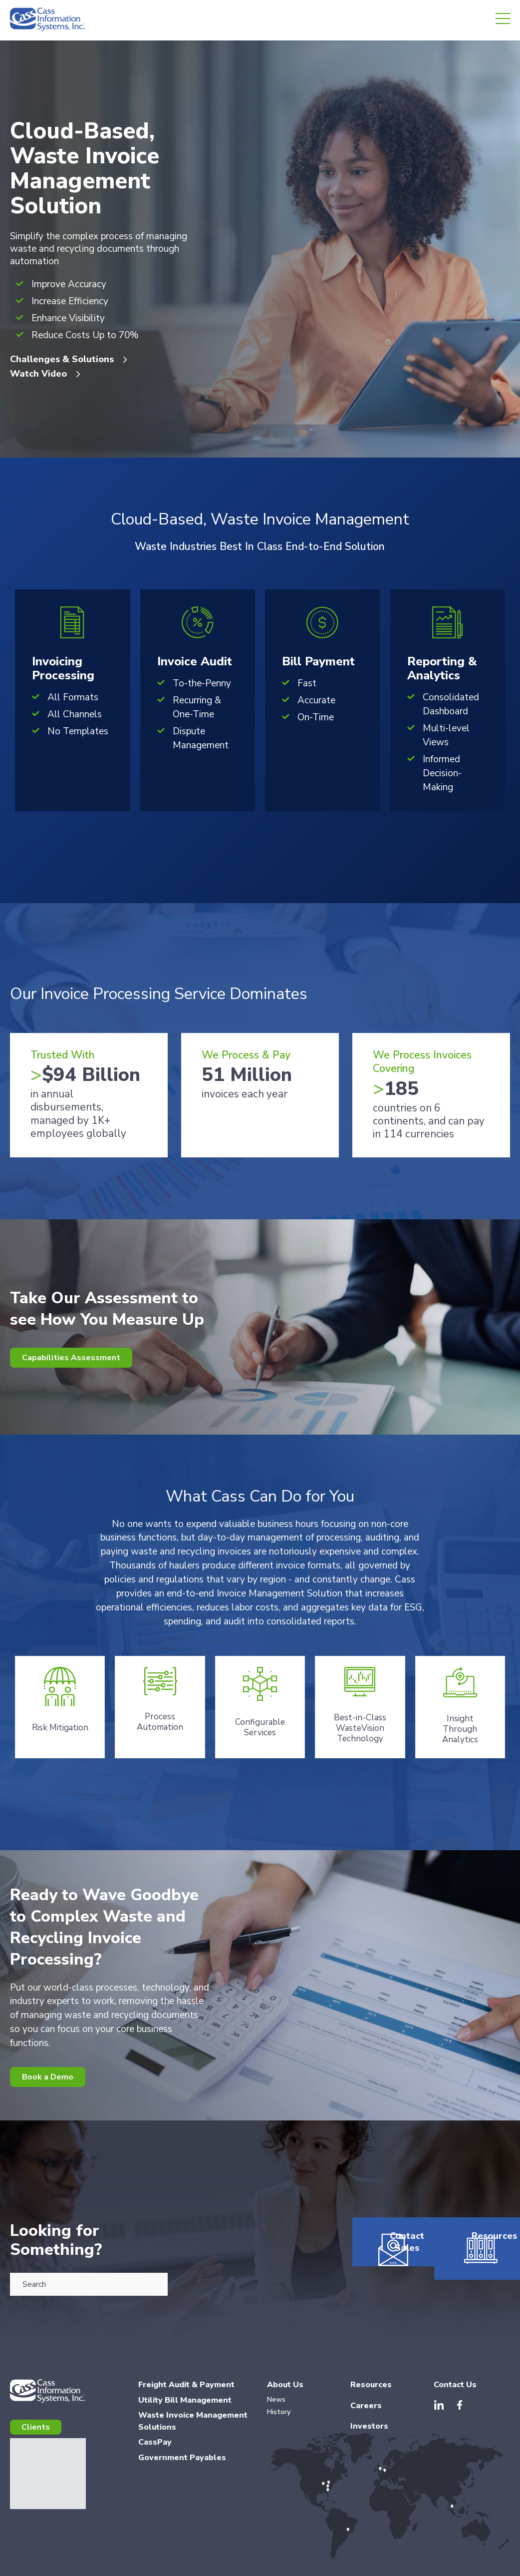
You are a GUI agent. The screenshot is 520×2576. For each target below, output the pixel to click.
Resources (473, 2321)
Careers (366, 2452)
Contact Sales (389, 2327)
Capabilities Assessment (81, 1387)
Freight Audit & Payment (186, 2431)
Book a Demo (55, 2111)
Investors (369, 2473)
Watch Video (38, 401)
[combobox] (89, 2321)
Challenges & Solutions (62, 373)
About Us (285, 2431)
